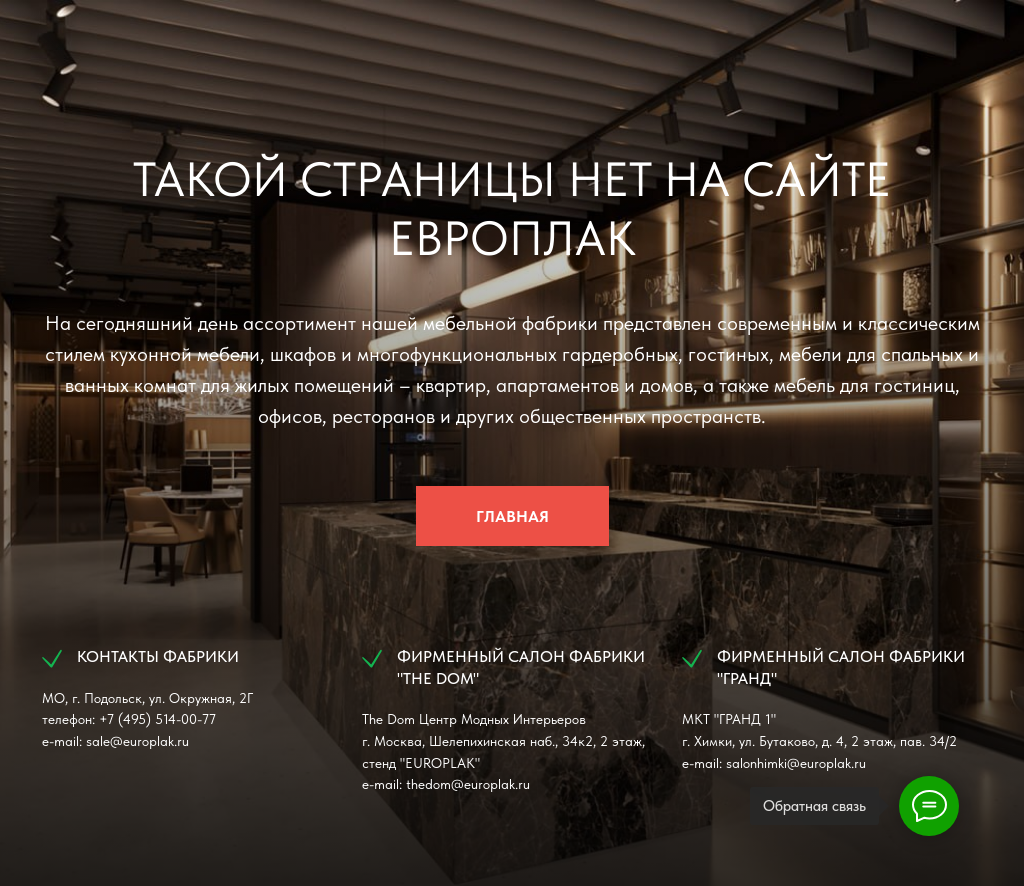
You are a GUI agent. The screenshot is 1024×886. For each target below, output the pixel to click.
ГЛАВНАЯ (512, 516)
